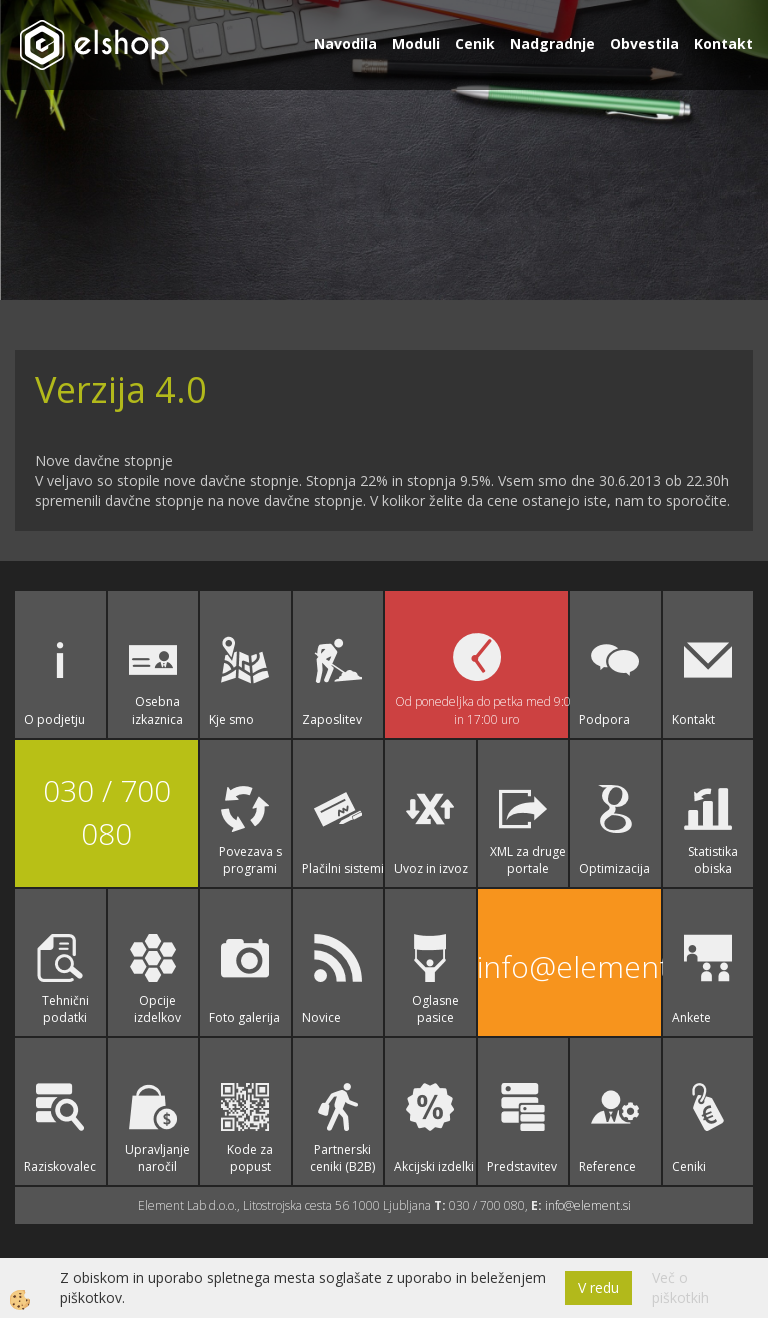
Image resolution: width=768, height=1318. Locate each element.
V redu (598, 1287)
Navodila (345, 43)
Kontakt (723, 43)
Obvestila (644, 43)
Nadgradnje (552, 43)
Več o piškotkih (680, 1287)
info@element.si (569, 966)
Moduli (416, 43)
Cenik (475, 43)
